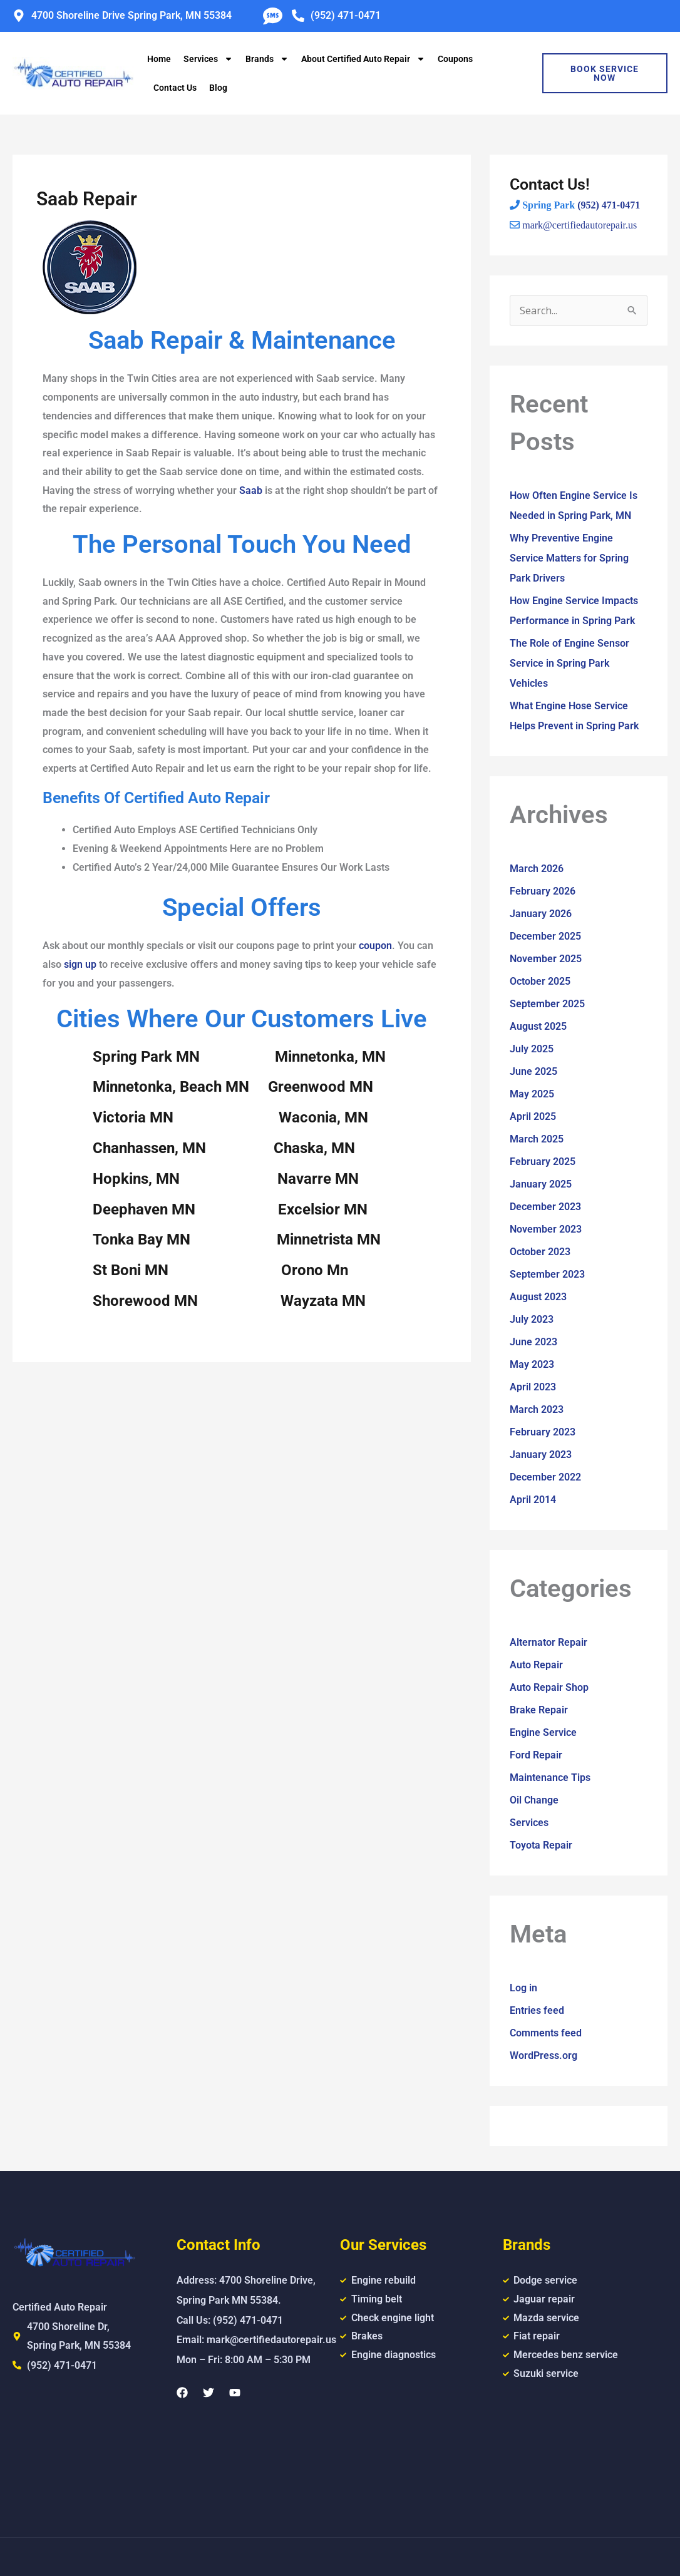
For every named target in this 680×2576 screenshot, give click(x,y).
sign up (80, 964)
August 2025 (538, 1026)
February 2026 (542, 891)
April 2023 (533, 1387)
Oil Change (534, 1800)
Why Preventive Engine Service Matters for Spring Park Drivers (569, 558)
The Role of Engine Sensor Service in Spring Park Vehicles (569, 663)
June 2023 (533, 1342)
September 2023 (547, 1274)
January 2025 (541, 1184)
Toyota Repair (541, 1845)
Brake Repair (539, 1710)
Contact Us (175, 88)
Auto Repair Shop (549, 1687)
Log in (523, 1988)
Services (208, 58)
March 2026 (537, 869)
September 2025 (547, 1004)
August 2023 (538, 1297)
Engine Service (543, 1732)
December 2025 (545, 936)
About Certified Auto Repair (363, 58)
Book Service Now (604, 73)
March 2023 (537, 1409)
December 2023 (545, 1207)
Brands (267, 58)
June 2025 (533, 1071)
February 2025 (542, 1161)
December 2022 (545, 1477)
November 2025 (546, 959)
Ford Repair (536, 1755)
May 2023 (532, 1364)
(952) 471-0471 (608, 205)
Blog (218, 88)
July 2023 (532, 1319)
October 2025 (540, 981)
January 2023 (541, 1454)
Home (159, 59)
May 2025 (532, 1094)
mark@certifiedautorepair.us (579, 225)
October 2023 (540, 1252)
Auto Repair (536, 1665)
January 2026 (541, 914)
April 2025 (533, 1116)
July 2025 (532, 1049)
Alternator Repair (548, 1642)
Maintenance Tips (550, 1777)
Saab (250, 490)
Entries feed (537, 2010)
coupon (375, 946)
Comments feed (546, 2033)
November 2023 (546, 1229)
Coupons (455, 59)
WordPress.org (543, 2055)
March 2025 (537, 1139)
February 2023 (542, 1432)
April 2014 (533, 1500)
